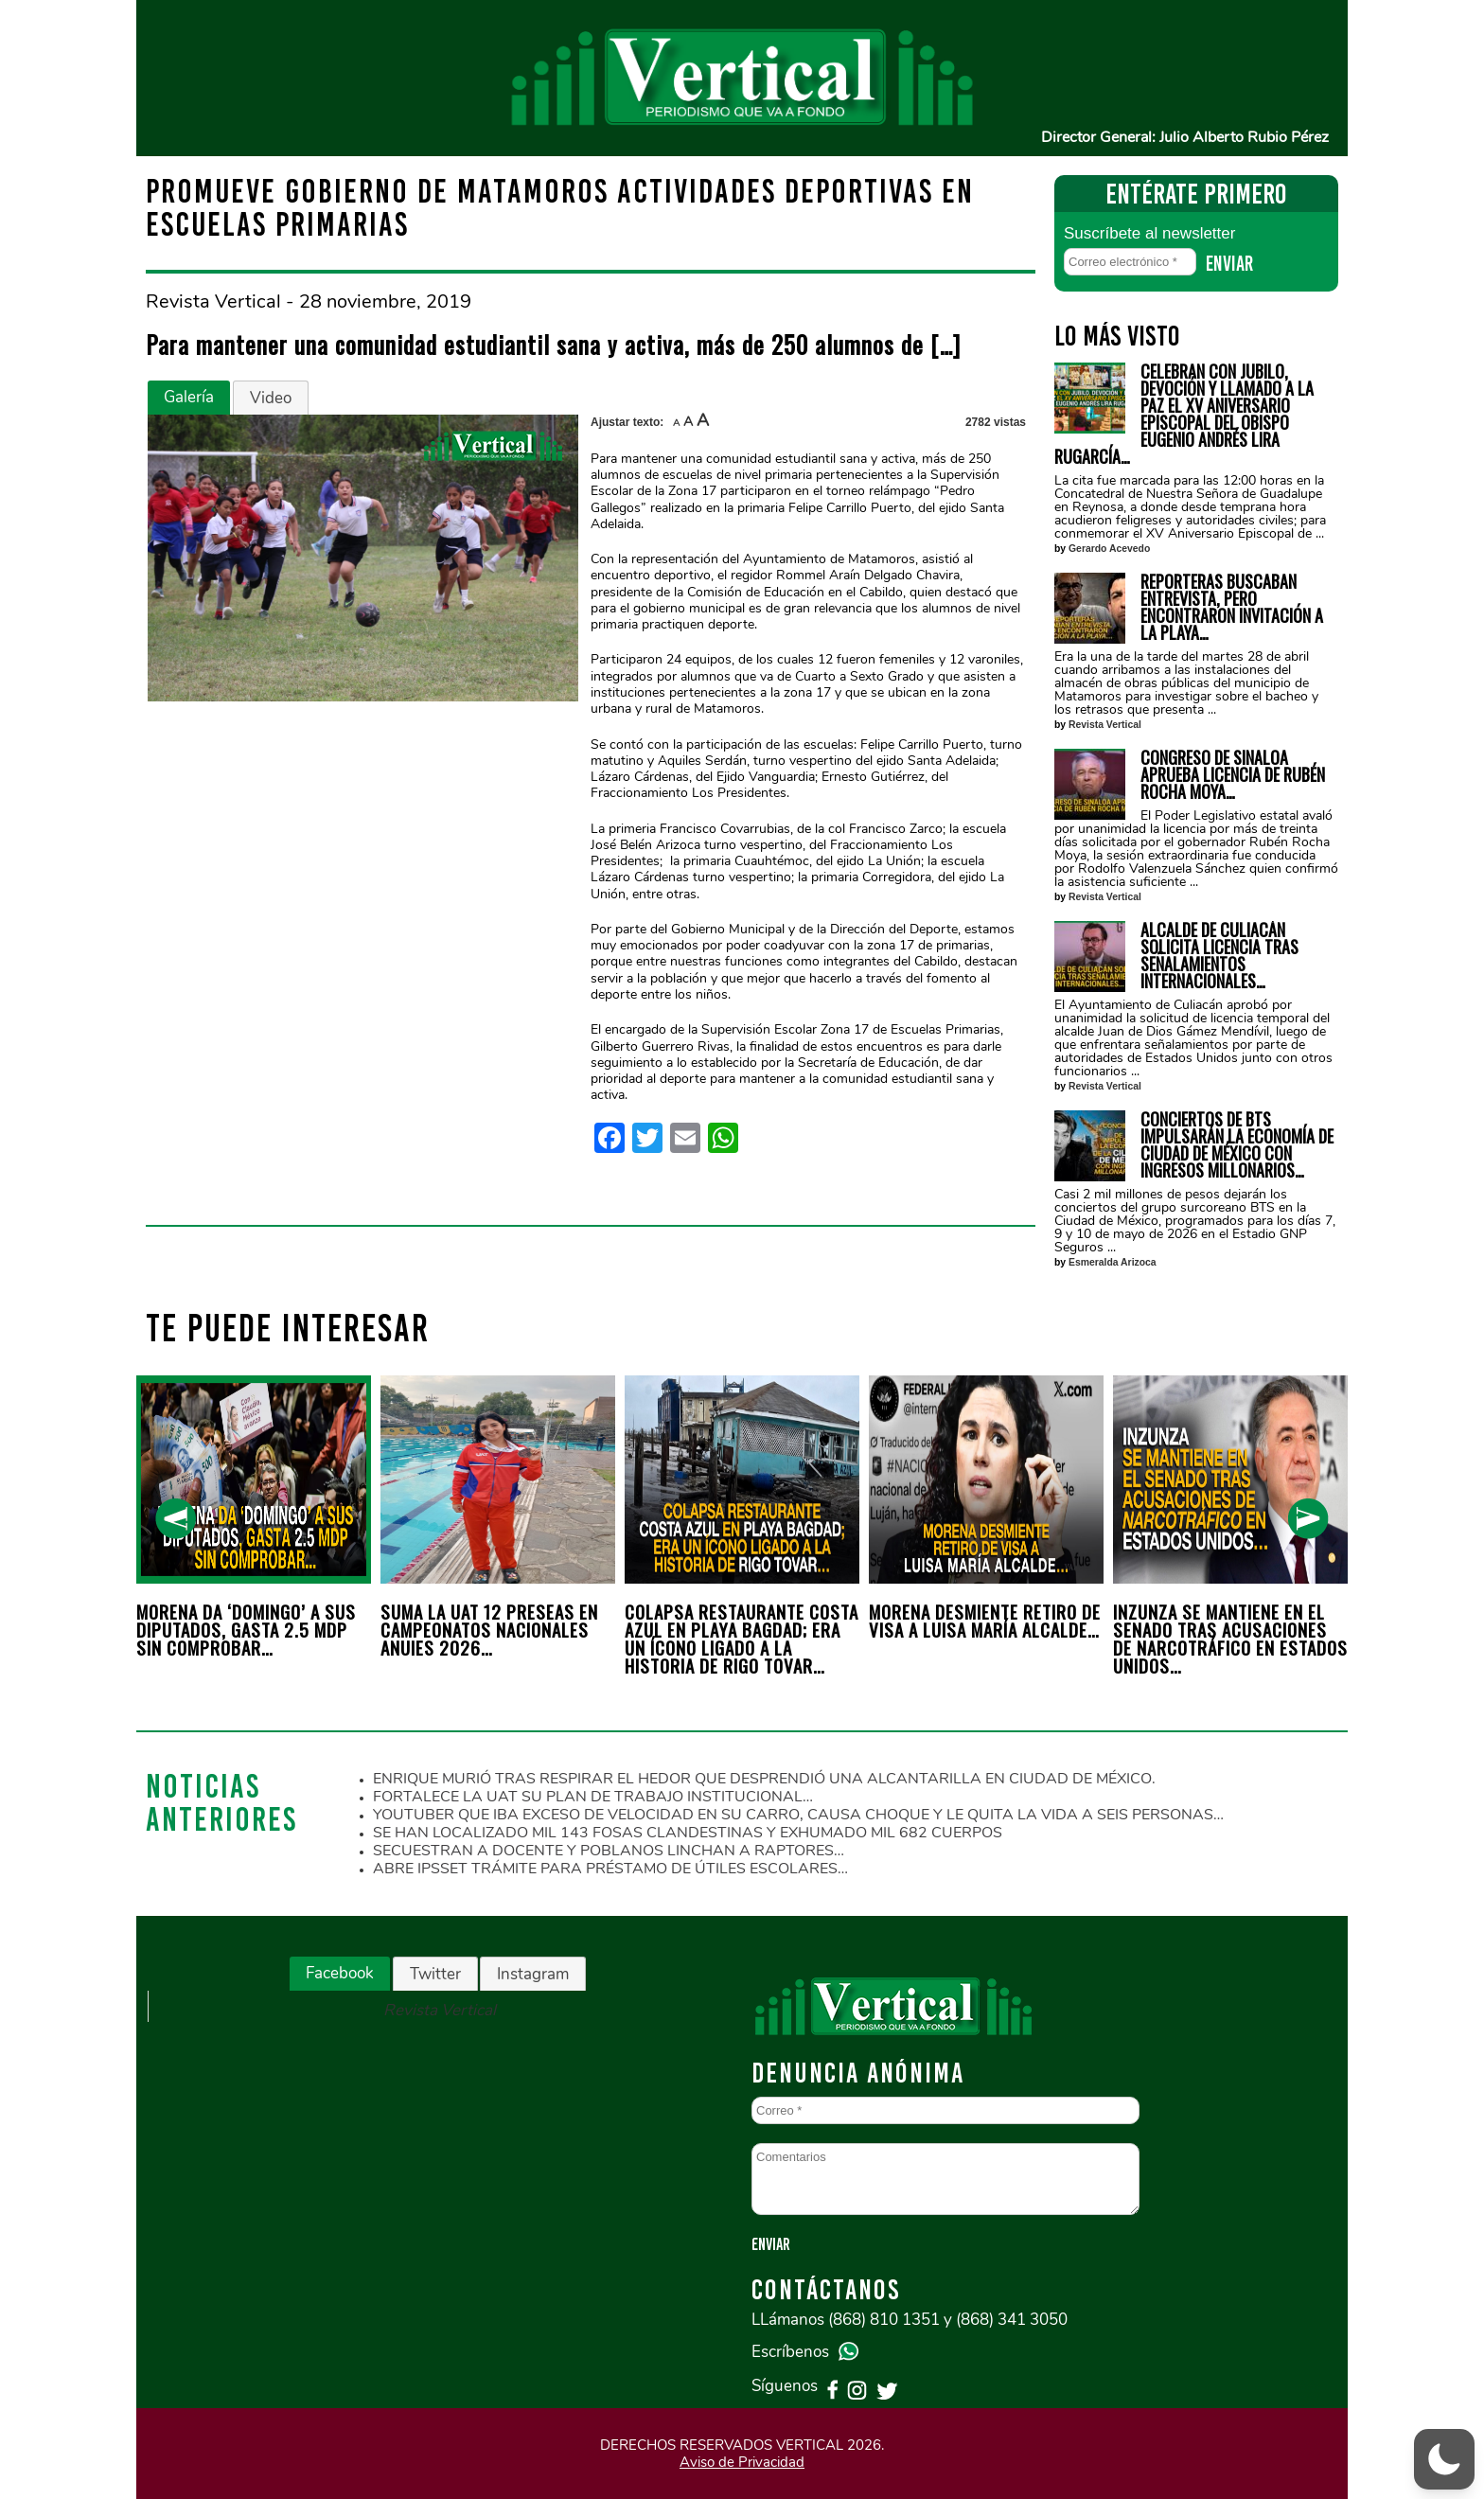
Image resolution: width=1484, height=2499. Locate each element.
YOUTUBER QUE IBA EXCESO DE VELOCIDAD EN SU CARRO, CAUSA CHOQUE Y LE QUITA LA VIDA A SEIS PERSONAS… (798, 1814)
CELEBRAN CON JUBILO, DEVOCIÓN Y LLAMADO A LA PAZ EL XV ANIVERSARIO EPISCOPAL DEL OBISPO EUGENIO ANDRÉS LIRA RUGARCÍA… (1184, 414)
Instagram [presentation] (533, 1974)
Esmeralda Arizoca (1113, 1262)
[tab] (189, 398)
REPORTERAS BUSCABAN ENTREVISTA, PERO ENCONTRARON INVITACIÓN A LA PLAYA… (1231, 607)
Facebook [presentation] (340, 1973)
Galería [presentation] (189, 397)
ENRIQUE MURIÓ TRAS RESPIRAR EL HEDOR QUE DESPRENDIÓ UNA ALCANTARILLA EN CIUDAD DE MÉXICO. (764, 1778)
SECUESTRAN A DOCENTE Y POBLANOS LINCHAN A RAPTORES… (608, 1850)
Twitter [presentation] (435, 1974)
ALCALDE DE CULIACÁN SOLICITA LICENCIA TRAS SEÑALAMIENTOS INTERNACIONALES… (1219, 955)
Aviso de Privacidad (742, 2462)
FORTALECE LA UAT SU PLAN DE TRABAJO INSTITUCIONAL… (593, 1796)
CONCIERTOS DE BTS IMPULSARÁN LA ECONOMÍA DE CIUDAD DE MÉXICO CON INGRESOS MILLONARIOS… (1237, 1144)
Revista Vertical (1105, 724)
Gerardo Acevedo (1109, 548)
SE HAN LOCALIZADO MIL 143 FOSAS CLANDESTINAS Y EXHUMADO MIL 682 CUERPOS (687, 1832)
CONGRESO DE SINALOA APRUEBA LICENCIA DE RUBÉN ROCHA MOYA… (1232, 774)
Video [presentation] (271, 398)
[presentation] (175, 1518)
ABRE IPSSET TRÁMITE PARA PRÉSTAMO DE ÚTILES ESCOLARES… (610, 1868)
